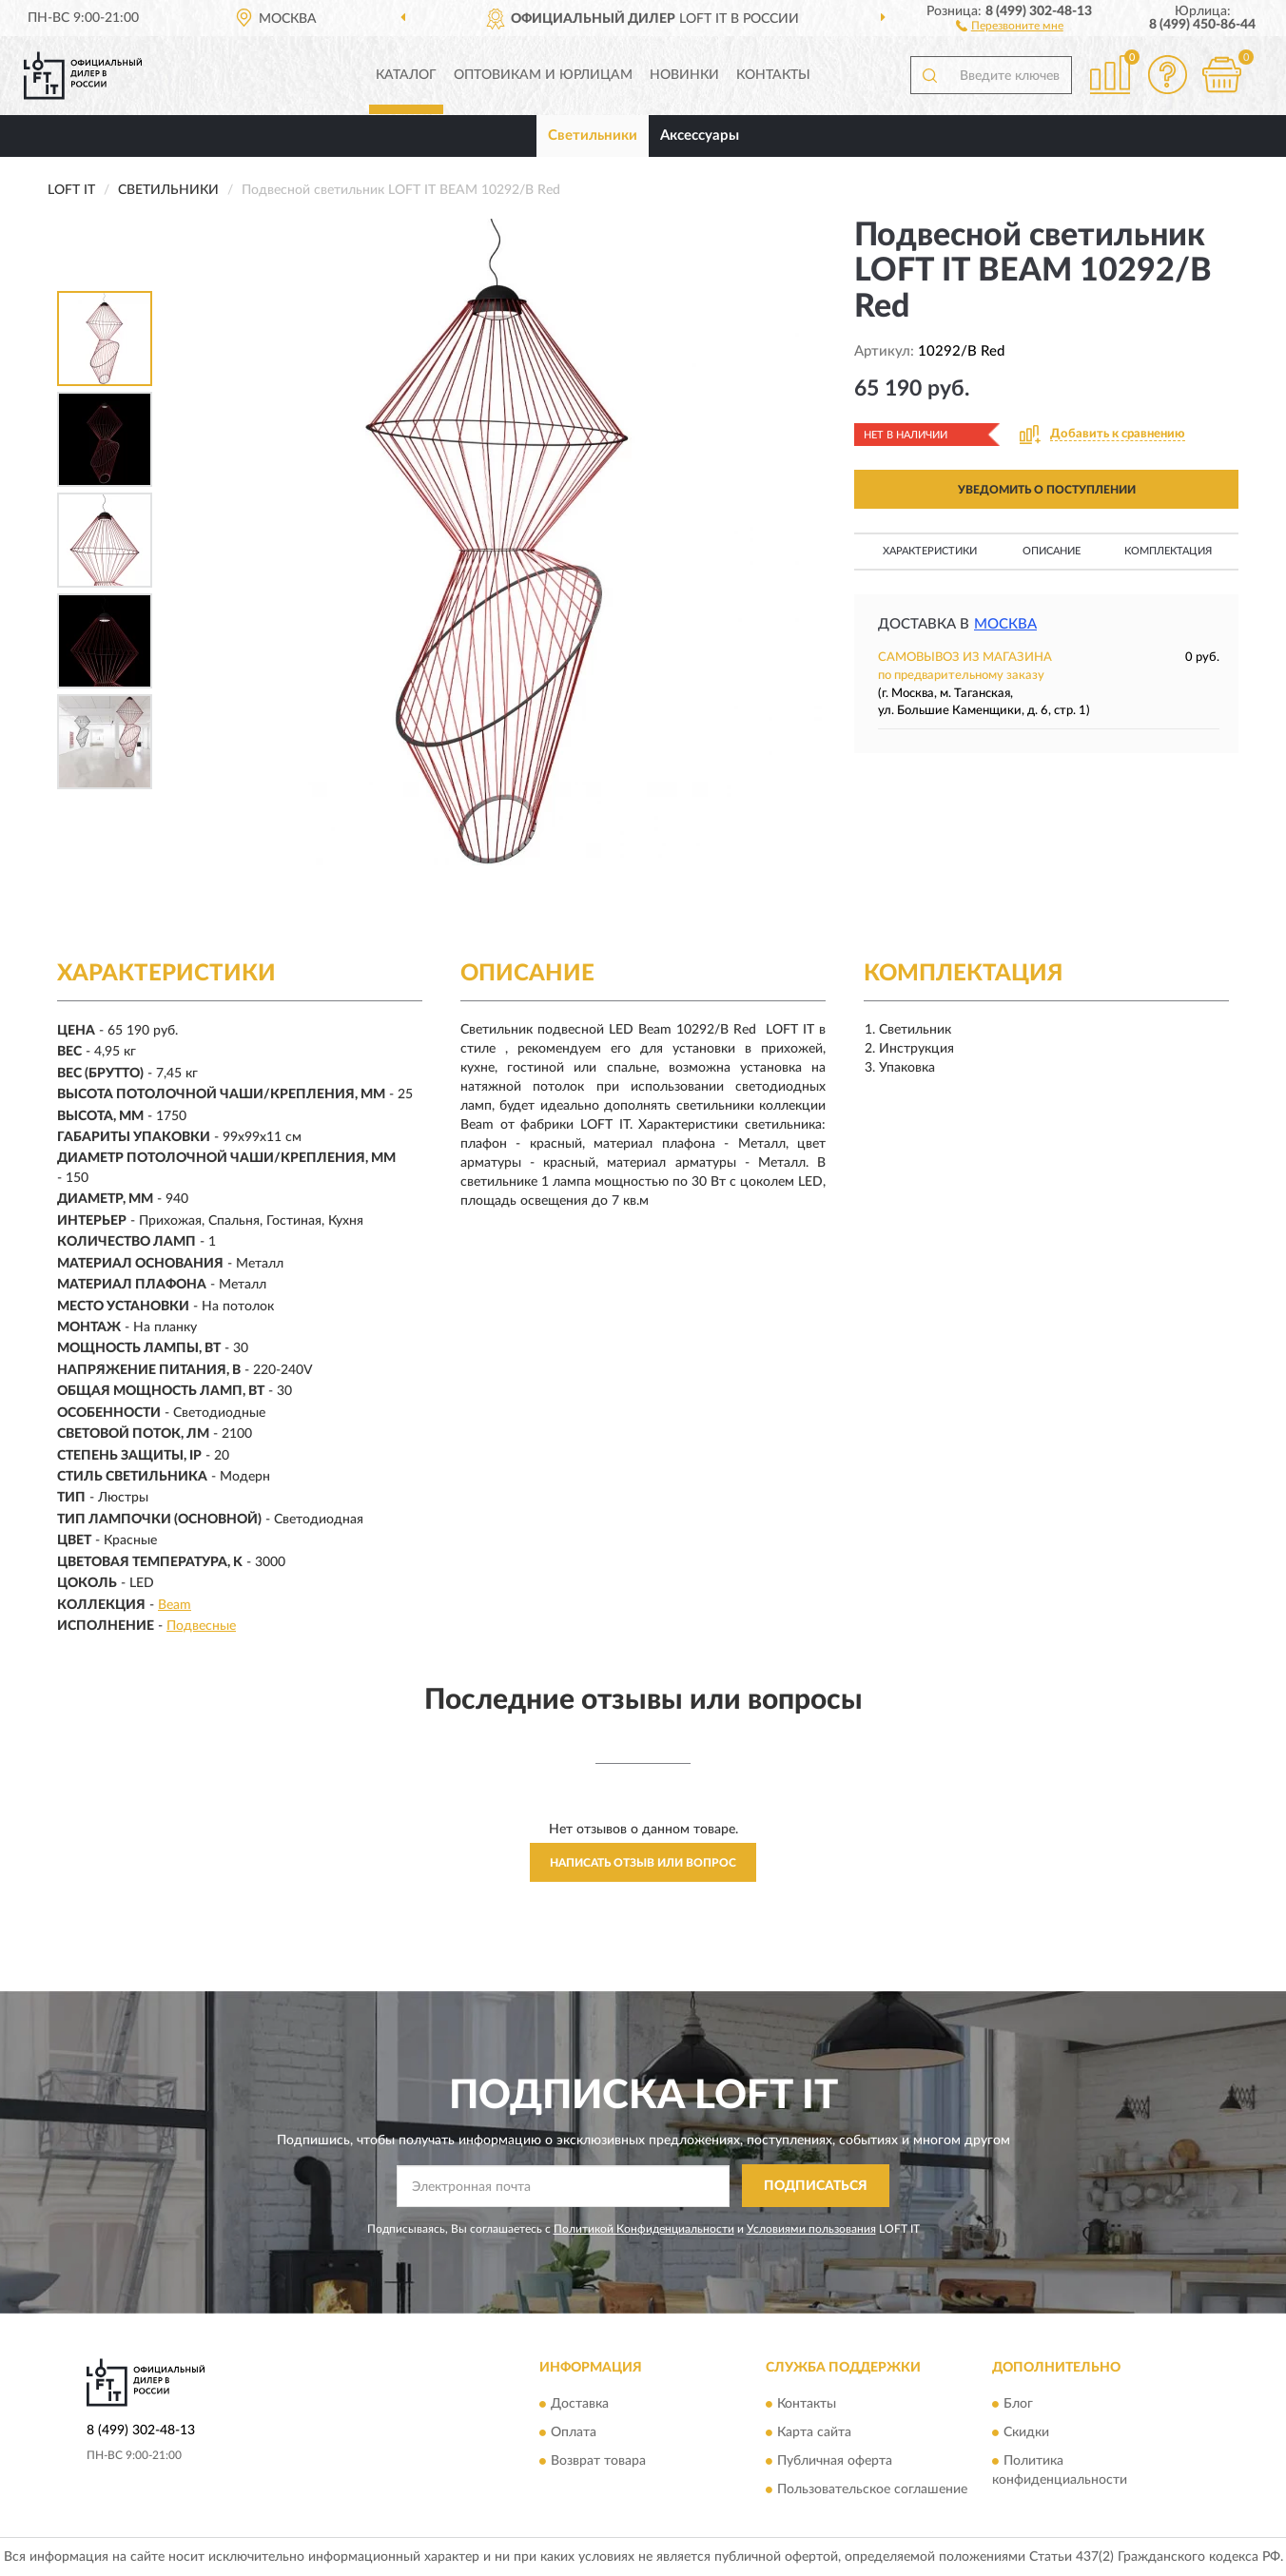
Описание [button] (1052, 551)
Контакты (773, 75)
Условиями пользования (811, 2229)
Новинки (684, 75)
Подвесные (201, 1626)
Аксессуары (699, 135)
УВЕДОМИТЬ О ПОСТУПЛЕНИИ (1047, 489)
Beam (174, 1605)
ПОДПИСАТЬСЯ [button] (815, 2186)
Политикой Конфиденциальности (644, 2229)
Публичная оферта (834, 2462)
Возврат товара (598, 2462)
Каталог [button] (406, 75)
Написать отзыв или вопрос (643, 1863)
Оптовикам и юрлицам (543, 75)
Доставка (580, 2404)
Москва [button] (1005, 624)
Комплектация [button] (1168, 551)
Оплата (573, 2433)
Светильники (592, 135)
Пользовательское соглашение (872, 2490)
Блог (1018, 2404)
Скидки (1026, 2433)
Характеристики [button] (930, 551)
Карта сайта (814, 2433)
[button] (1009, 24)
